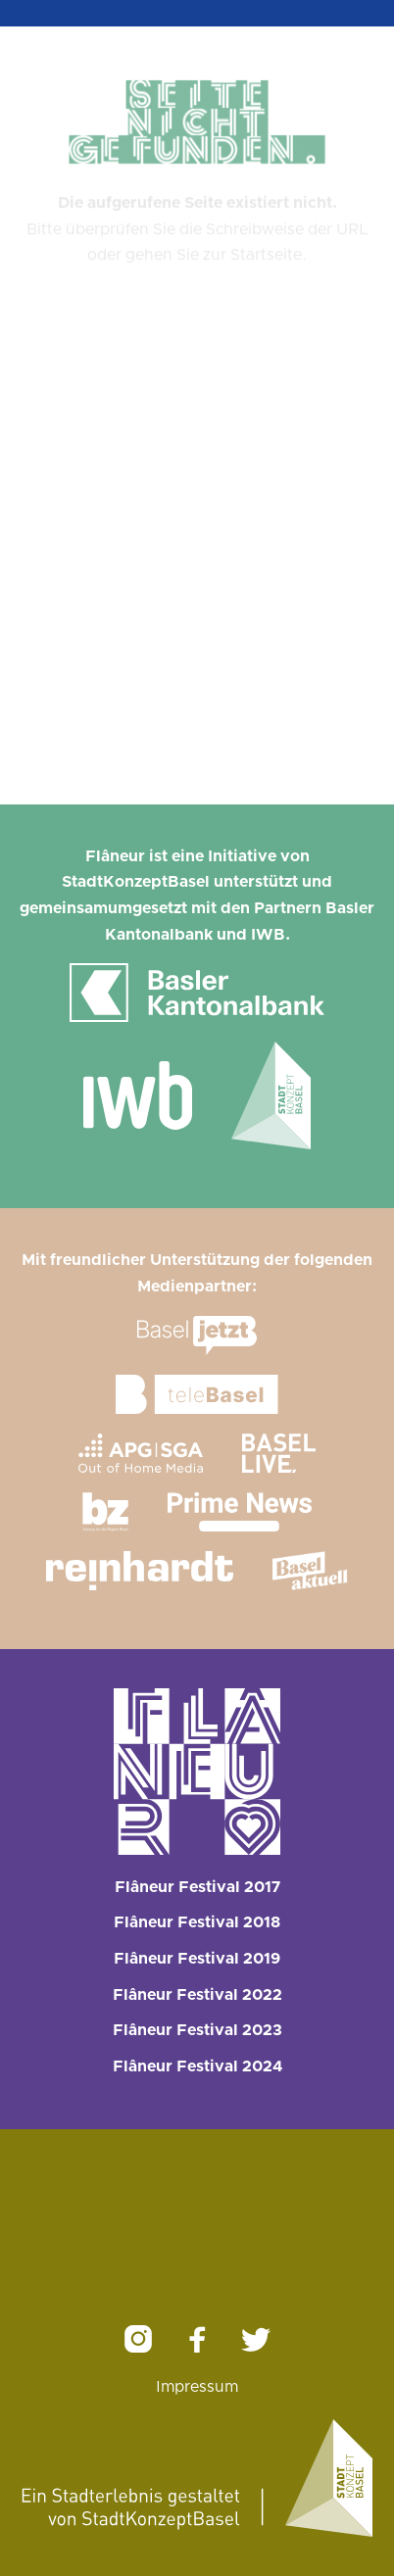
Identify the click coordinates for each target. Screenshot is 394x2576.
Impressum (197, 2387)
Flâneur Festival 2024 (197, 2066)
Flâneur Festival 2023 (197, 2030)
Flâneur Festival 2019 (197, 1959)
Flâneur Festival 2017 (197, 1887)
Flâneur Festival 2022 (197, 1995)
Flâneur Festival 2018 (197, 1922)
